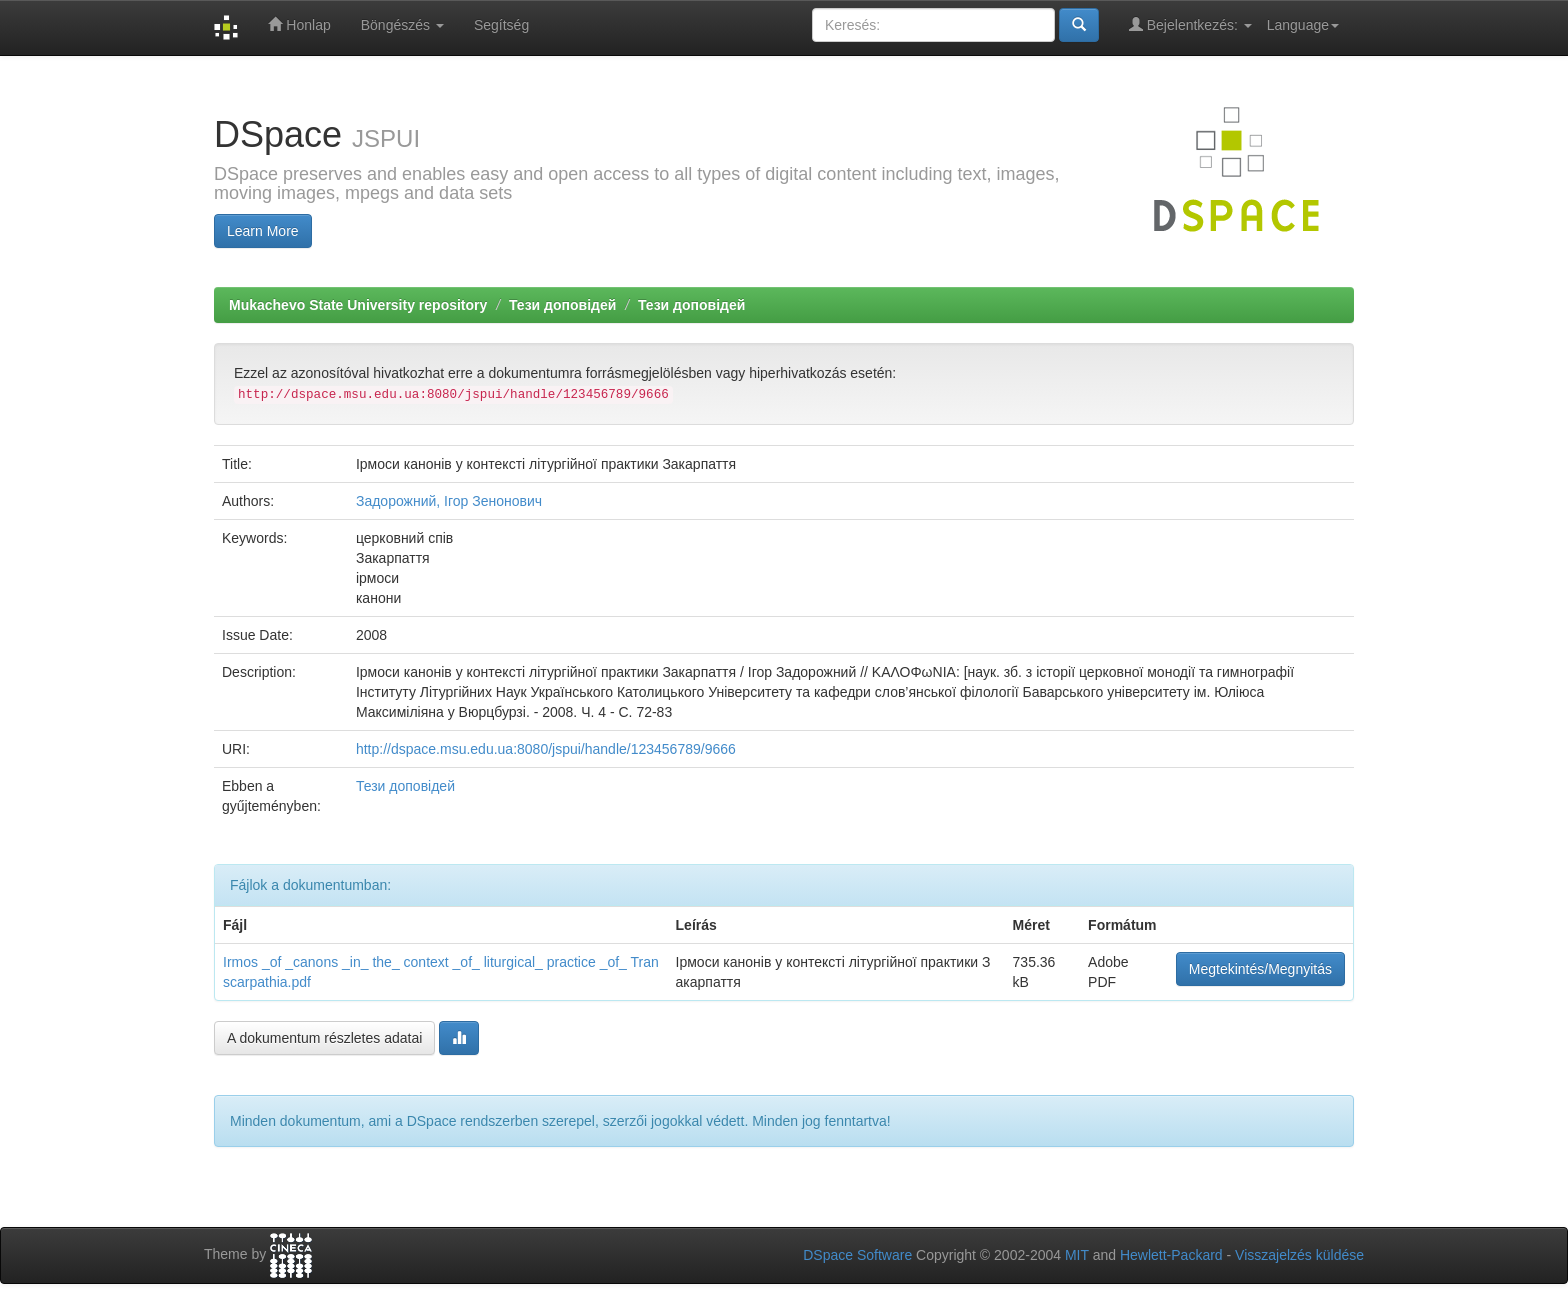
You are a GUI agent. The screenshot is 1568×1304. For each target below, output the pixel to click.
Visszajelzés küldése (1299, 1255)
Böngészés (402, 25)
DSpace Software (857, 1255)
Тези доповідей (562, 305)
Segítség (501, 25)
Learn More (263, 231)
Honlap (299, 24)
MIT (1077, 1255)
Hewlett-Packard (1171, 1255)
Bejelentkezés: (1190, 24)
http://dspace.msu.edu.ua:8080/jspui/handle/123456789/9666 (546, 749)
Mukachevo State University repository (358, 305)
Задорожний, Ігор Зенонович (449, 501)
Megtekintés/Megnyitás (1260, 969)
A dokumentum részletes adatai (324, 1038)
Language (1303, 25)
